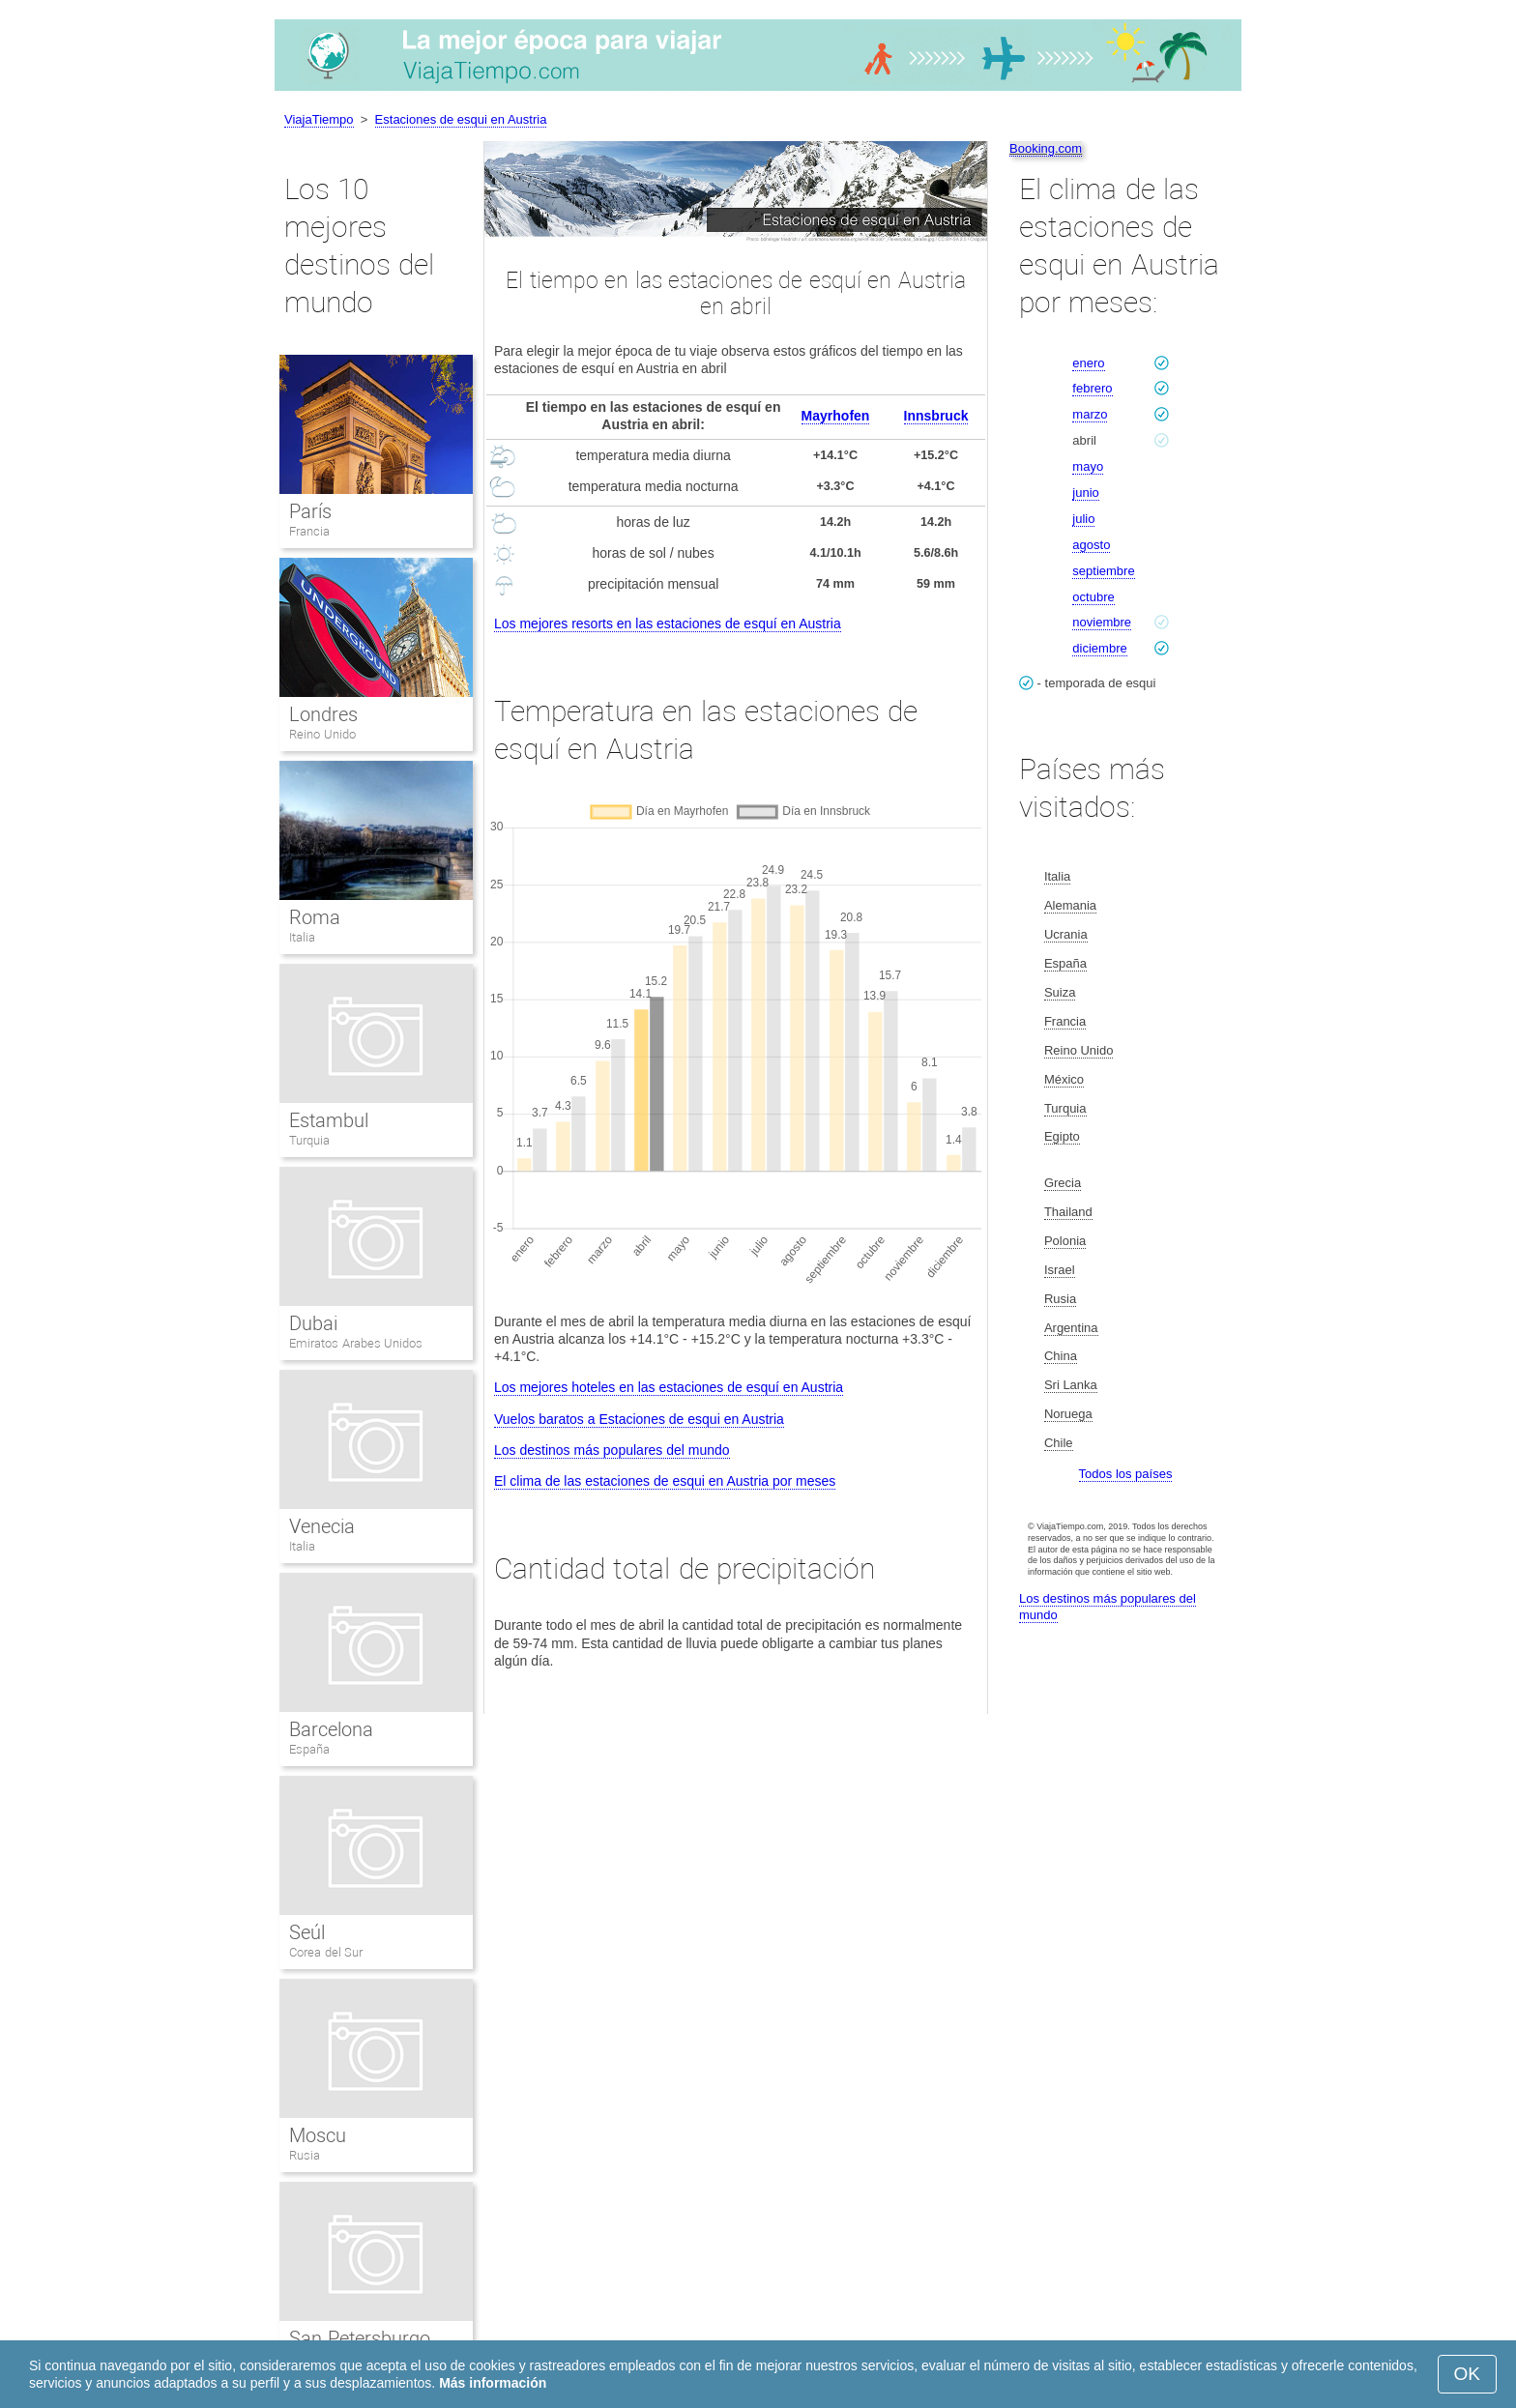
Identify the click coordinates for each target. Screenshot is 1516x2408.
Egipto (1062, 1136)
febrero (1092, 388)
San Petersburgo (359, 2338)
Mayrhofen (836, 415)
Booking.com (1045, 148)
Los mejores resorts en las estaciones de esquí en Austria (667, 623)
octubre (1093, 597)
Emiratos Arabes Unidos (356, 1343)
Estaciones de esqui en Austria (461, 119)
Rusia (304, 2155)
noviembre (1101, 622)
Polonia (1065, 1240)
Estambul (328, 1120)
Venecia (322, 1526)
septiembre (1103, 571)
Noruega (1068, 1414)
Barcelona (331, 1729)
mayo (1087, 466)
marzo (1089, 414)
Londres (323, 714)
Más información (492, 2383)
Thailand (1068, 1211)
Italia (302, 937)
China (1060, 1356)
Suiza (1060, 992)
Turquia (309, 1140)
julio (1083, 518)
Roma (314, 917)
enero (1088, 363)
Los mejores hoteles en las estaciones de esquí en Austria (668, 1387)
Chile (1058, 1443)
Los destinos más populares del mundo (612, 1450)
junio (1085, 492)
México (1064, 1079)
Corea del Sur (326, 1952)
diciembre (1099, 648)
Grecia (1062, 1182)
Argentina (1071, 1327)
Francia (309, 531)
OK (1467, 2374)
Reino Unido (322, 734)
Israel (1059, 1269)
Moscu (317, 2135)
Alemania (1070, 905)
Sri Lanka (1070, 1385)
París (310, 511)
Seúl (307, 1932)
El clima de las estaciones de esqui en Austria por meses (664, 1481)
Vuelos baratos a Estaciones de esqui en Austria (639, 1419)
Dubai (313, 1323)
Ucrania (1066, 934)
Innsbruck (936, 415)
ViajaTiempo (319, 119)
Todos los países (1126, 1473)
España (309, 1749)
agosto (1091, 544)
